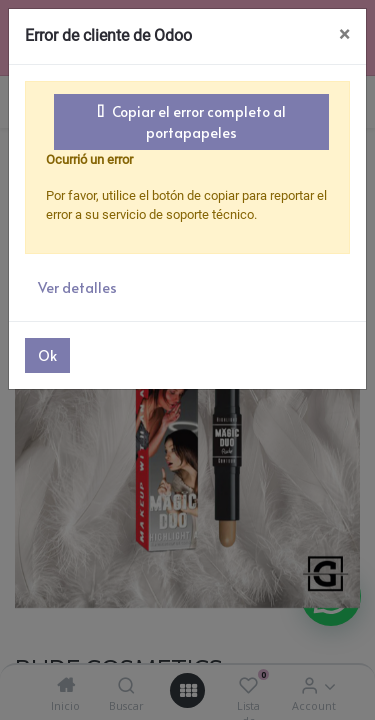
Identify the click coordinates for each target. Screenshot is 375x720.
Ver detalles (77, 287)
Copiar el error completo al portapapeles (191, 122)
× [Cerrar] (344, 34)
